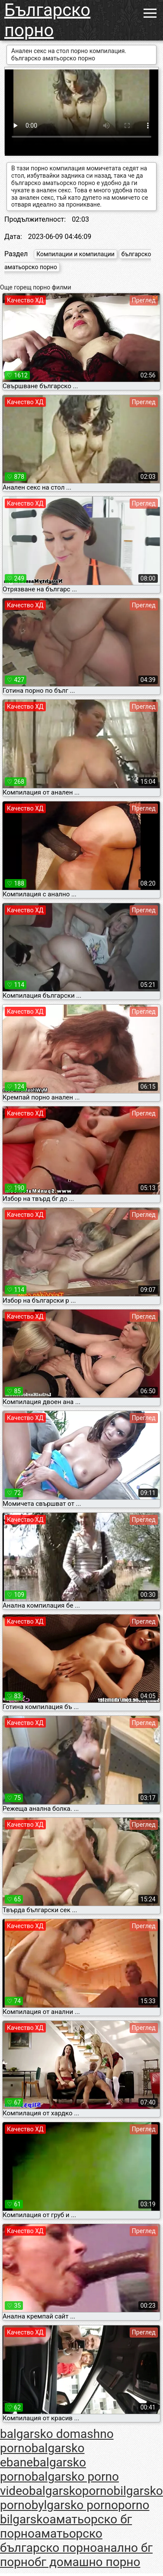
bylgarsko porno (75, 2505)
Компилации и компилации (75, 254)
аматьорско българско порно (51, 2540)
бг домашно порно (88, 2562)
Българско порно (47, 20)
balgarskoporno (71, 2491)
